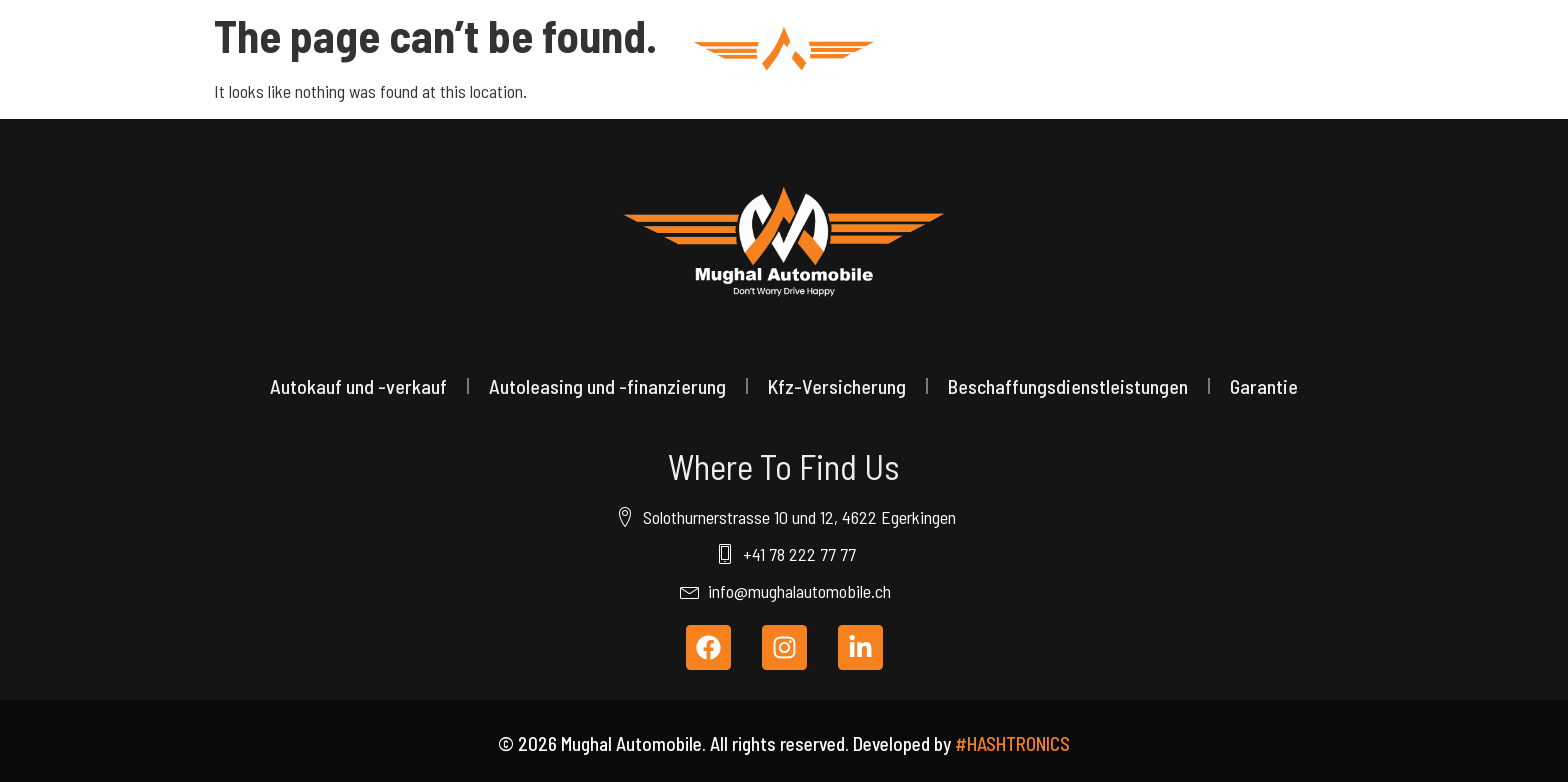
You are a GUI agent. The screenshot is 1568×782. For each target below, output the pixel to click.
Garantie (1264, 386)
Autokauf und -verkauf (358, 386)
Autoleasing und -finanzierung (607, 386)
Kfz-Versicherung (837, 386)
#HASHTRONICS (1012, 743)
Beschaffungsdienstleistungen (1068, 386)
